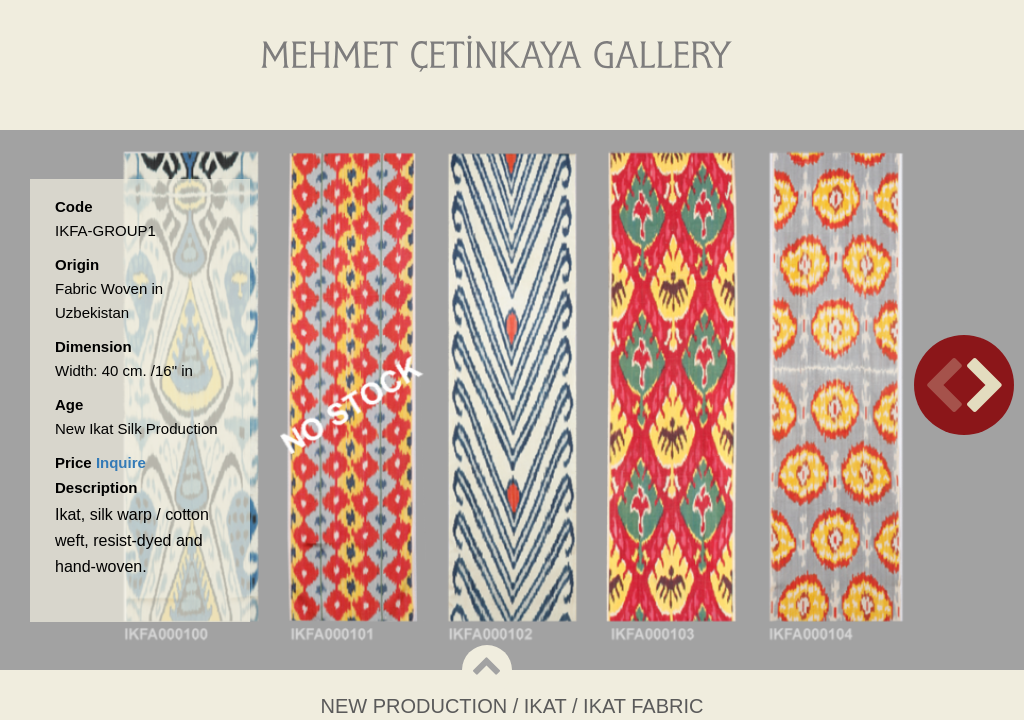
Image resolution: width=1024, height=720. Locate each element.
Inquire (121, 462)
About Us (401, 109)
